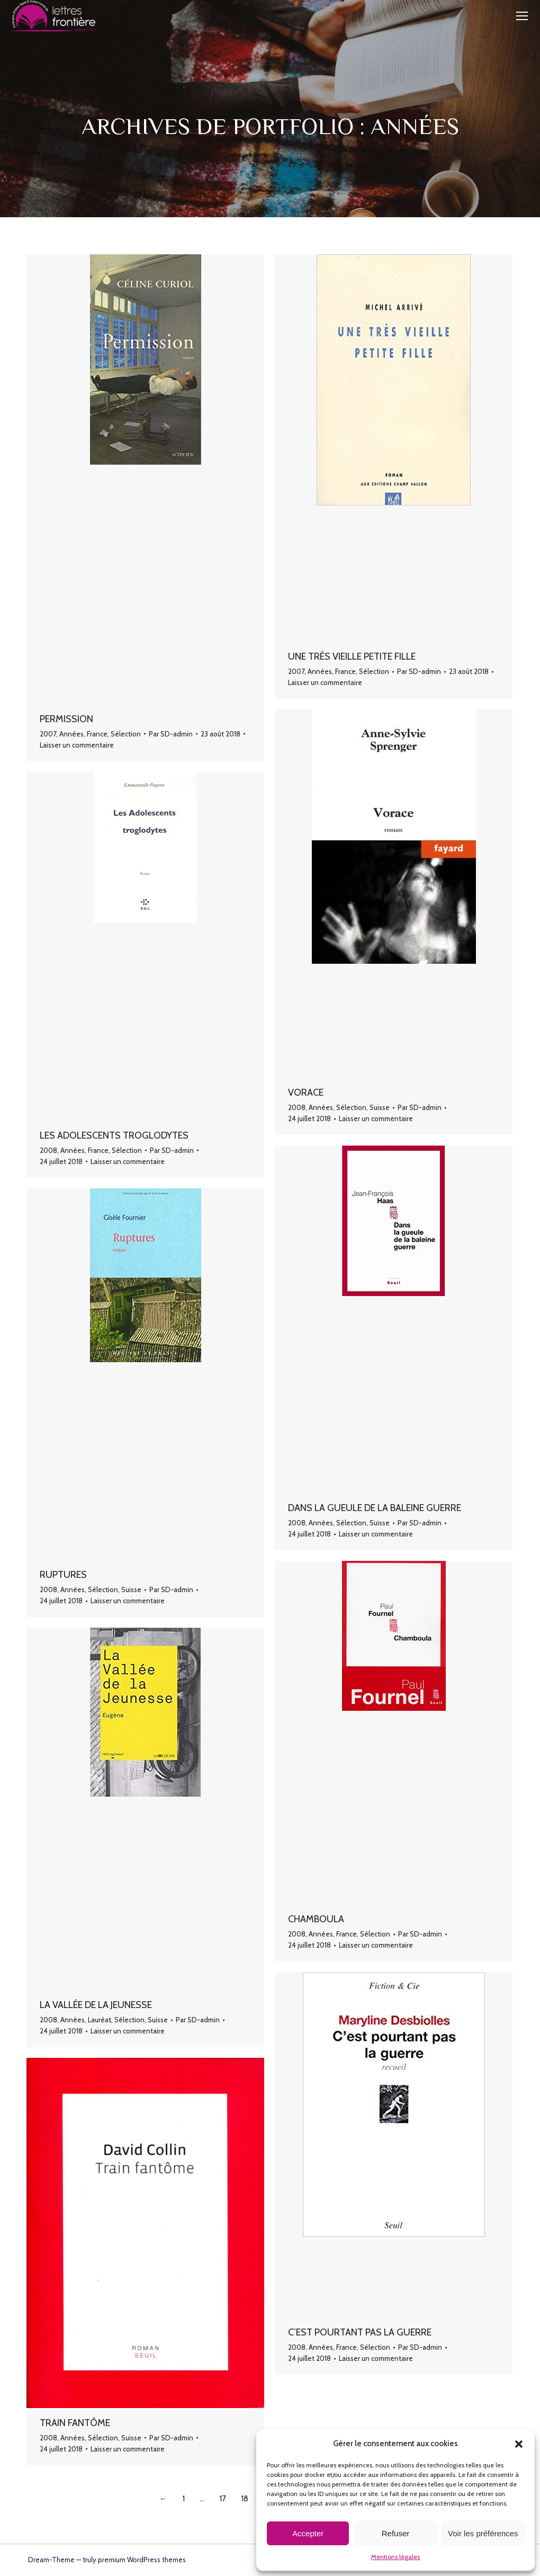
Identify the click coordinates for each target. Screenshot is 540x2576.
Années (71, 734)
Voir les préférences (483, 2533)
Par (171, 734)
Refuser (396, 2533)
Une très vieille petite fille (352, 656)
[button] (519, 2444)
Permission (66, 719)
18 (244, 2498)
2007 (48, 734)
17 (222, 2498)
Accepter (307, 2533)
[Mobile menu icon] (522, 15)
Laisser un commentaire (77, 745)
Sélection (126, 734)
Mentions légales (395, 2557)
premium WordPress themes (142, 2559)
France (97, 734)
